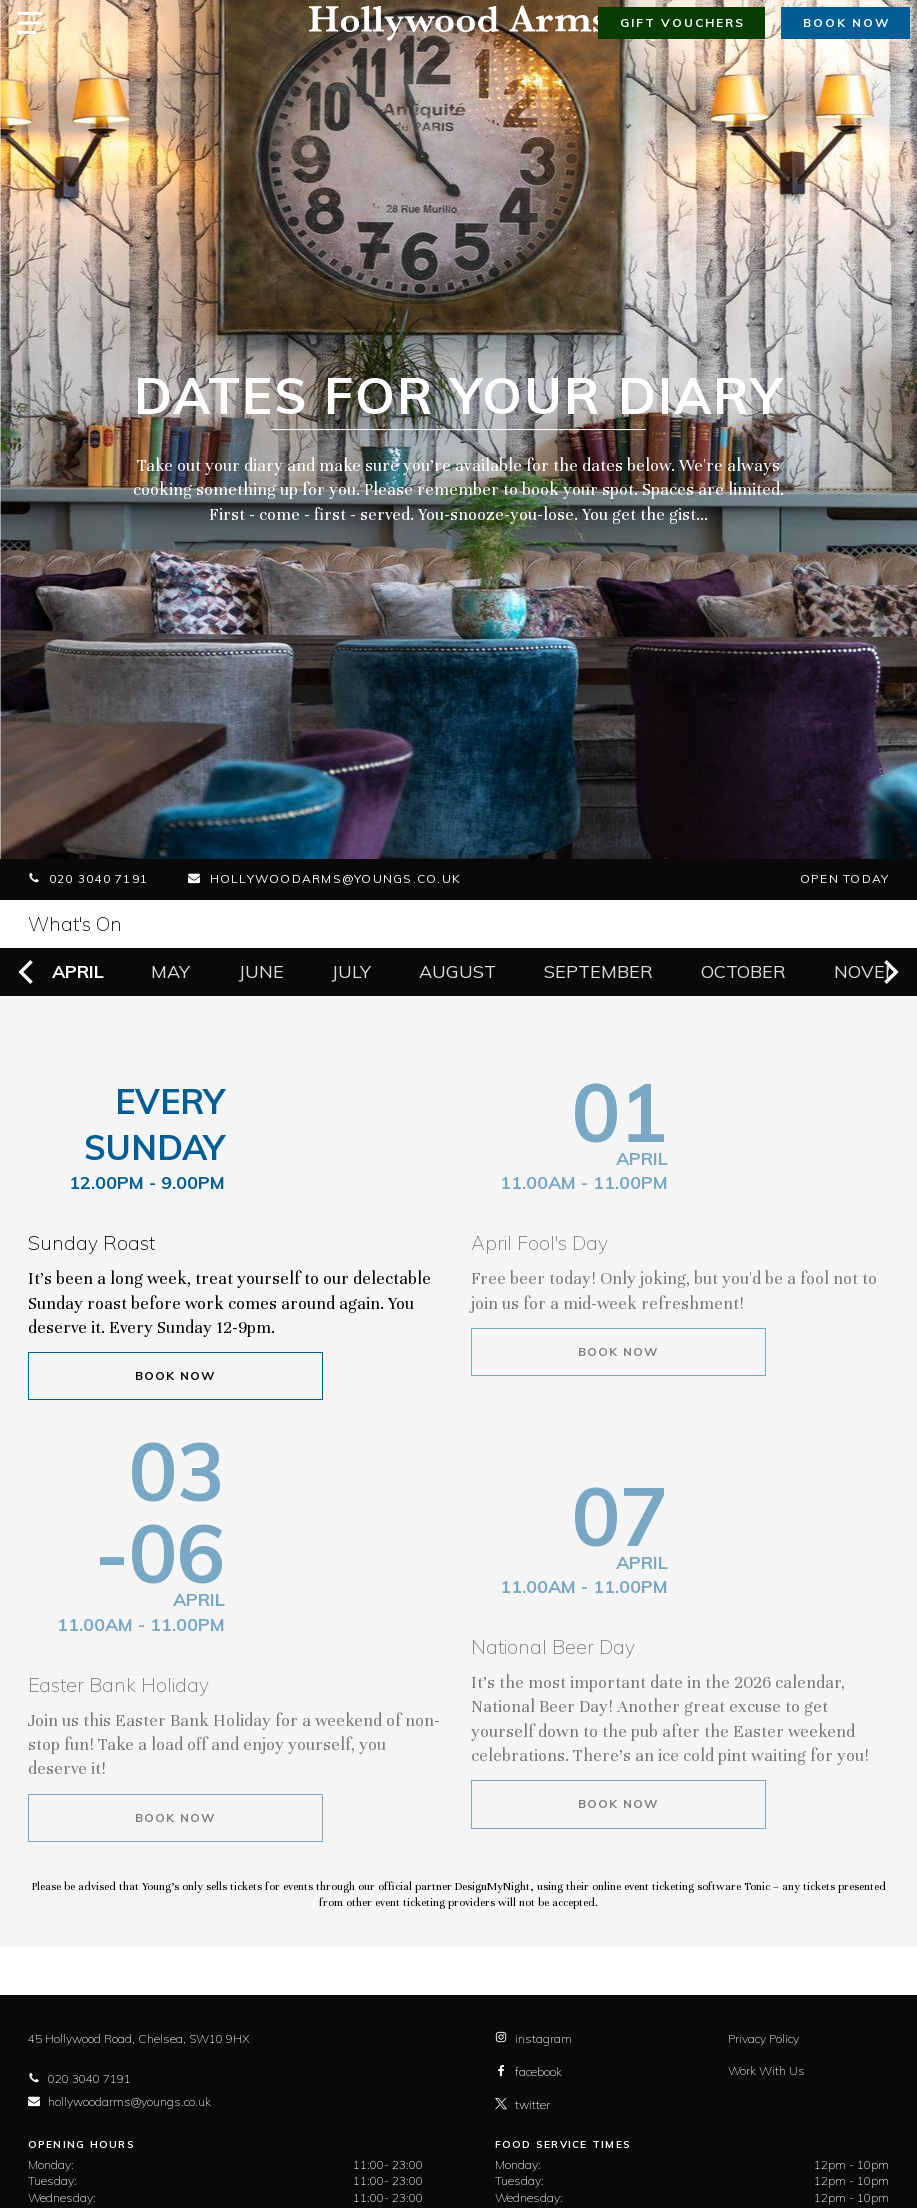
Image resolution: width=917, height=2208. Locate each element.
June (261, 971)
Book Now (175, 1375)
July (351, 971)
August (457, 971)
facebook (528, 2071)
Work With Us (766, 2070)
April (78, 971)
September (598, 971)
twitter (522, 2104)
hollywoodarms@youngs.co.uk (324, 878)
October (743, 971)
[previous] (28, 972)
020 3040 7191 (88, 878)
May (170, 971)
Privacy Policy (763, 2038)
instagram (533, 2038)
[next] (889, 972)
